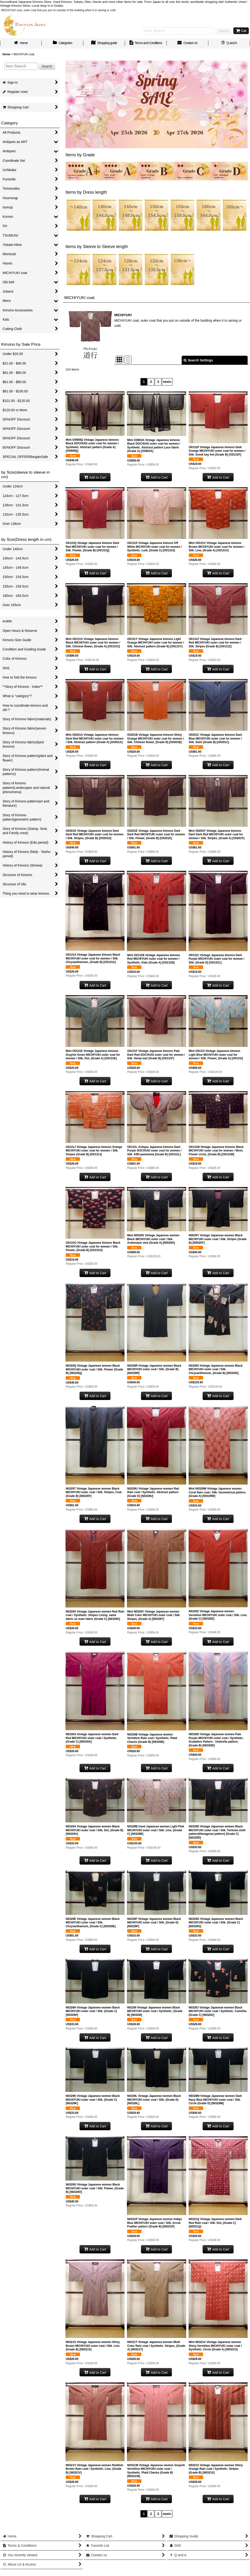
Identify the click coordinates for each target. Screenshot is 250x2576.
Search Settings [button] (198, 360)
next (167, 382)
